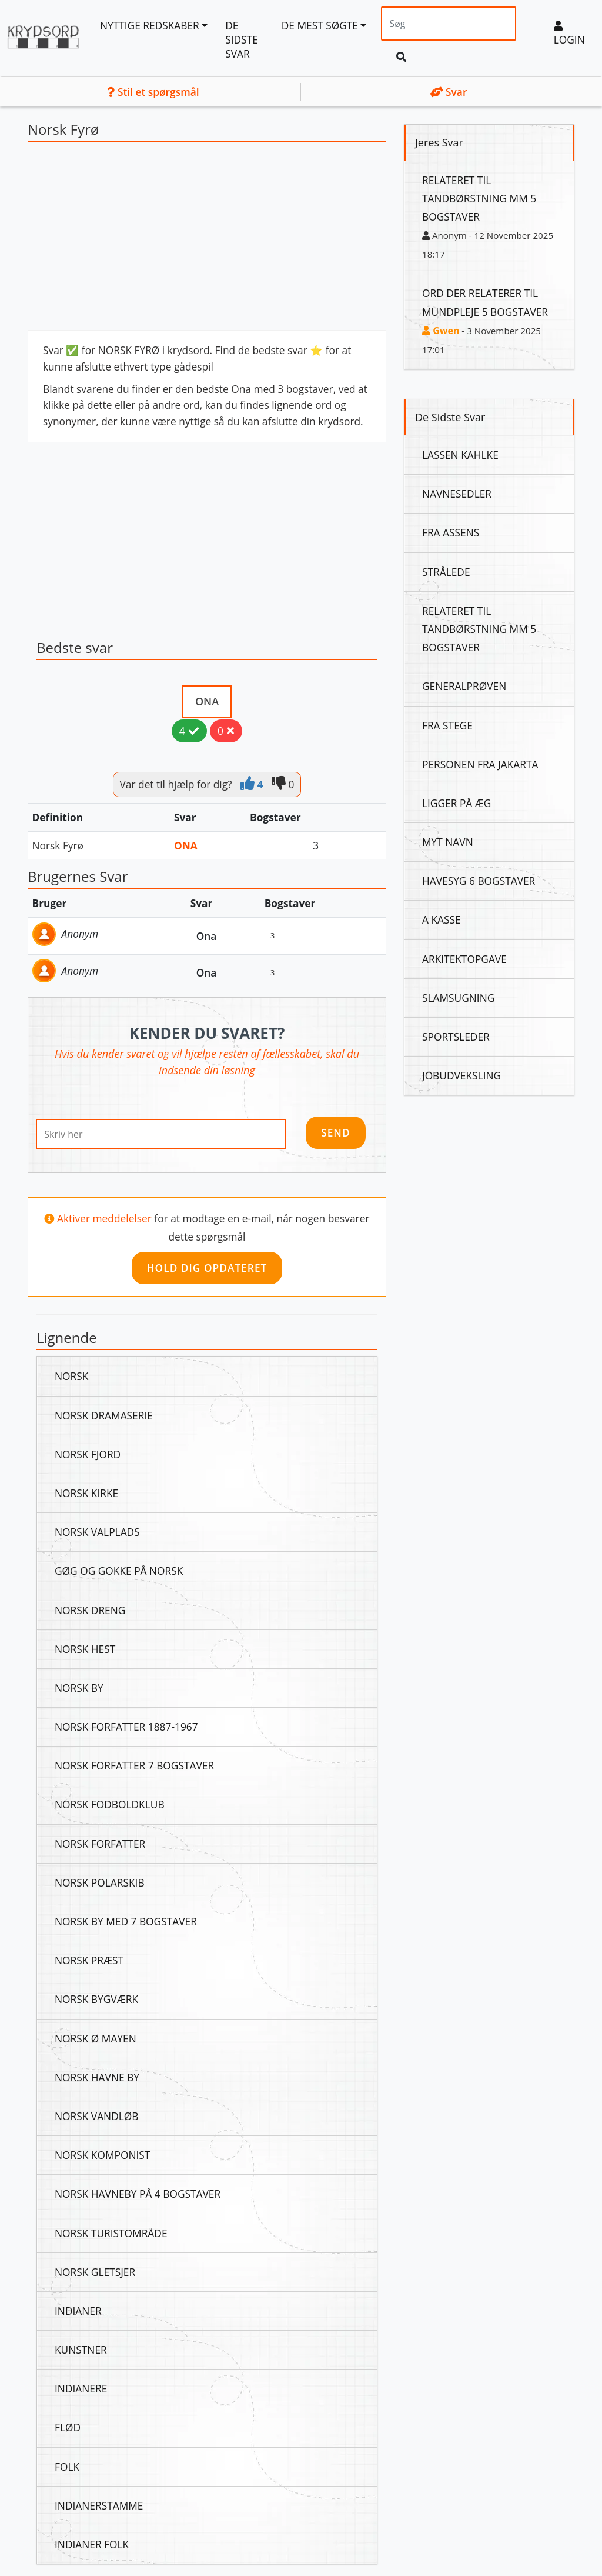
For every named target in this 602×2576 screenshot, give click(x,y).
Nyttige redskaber (149, 25)
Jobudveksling (461, 1075)
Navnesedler (456, 493)
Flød (68, 2427)
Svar (448, 92)
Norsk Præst (89, 1960)
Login (569, 33)
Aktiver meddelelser (105, 1218)
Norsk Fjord (88, 1454)
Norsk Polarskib (100, 1882)
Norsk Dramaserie (104, 1415)
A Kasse (441, 919)
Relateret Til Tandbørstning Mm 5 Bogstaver (479, 198)
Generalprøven (464, 686)
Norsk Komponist (102, 2155)
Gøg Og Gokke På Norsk (119, 1571)
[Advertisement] (206, 238)
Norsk (71, 1376)
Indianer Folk (92, 2544)
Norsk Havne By (97, 2077)
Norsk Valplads (97, 1532)
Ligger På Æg (456, 803)
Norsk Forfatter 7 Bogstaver (134, 1765)
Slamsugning (458, 998)
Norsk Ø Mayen (95, 2038)
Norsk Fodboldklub (110, 1804)
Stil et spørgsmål (153, 92)
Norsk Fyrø (58, 845)
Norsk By (79, 1688)
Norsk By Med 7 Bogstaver (126, 1921)
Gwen (440, 330)
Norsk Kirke (86, 1493)
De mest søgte (320, 25)
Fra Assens (450, 532)
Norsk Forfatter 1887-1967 (126, 1726)
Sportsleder (456, 1036)
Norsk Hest (85, 1649)
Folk (67, 2467)
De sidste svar (241, 39)
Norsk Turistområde (111, 2233)
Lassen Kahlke (460, 455)
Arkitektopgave (464, 959)
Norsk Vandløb (96, 2116)
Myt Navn (447, 842)
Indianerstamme (99, 2505)
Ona (207, 701)
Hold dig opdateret (207, 1268)
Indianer (78, 2311)
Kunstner (81, 2349)
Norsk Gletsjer (95, 2272)
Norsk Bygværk (96, 1999)
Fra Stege (447, 725)
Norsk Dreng (90, 1610)
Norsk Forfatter (100, 1844)
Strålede (446, 572)
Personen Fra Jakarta (480, 764)
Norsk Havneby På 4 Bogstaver (137, 2194)
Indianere (81, 2388)
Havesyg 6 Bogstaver (478, 881)
